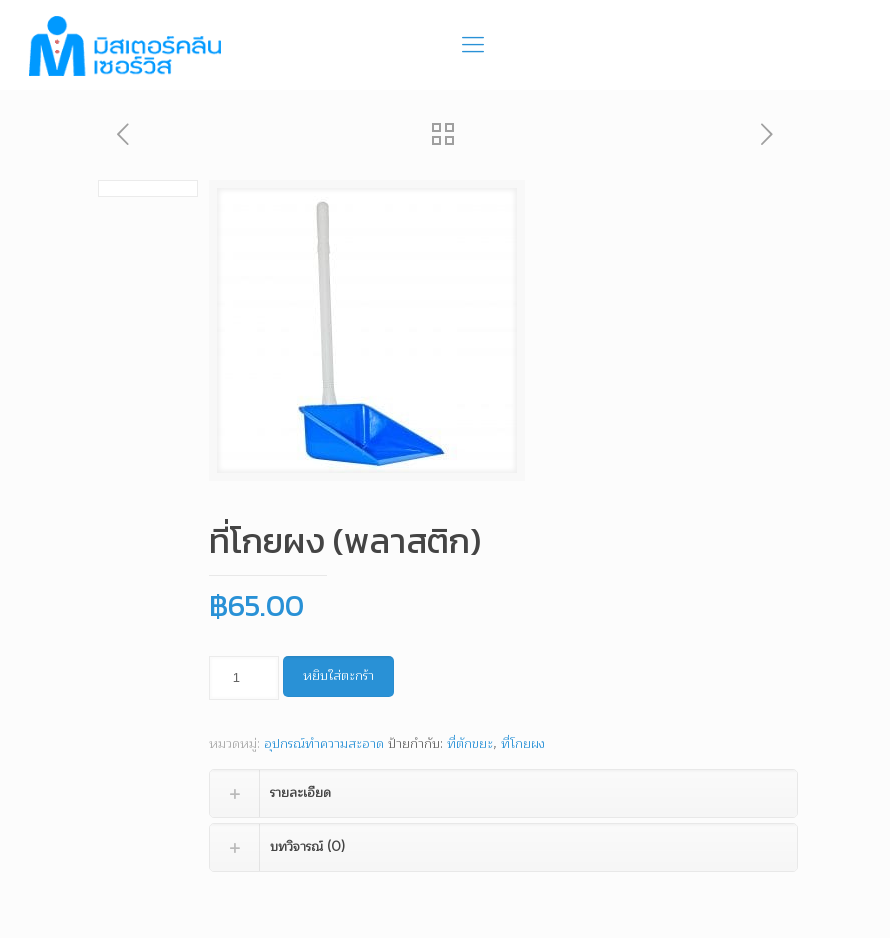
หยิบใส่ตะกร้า (338, 676)
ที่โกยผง (523, 744)
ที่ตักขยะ (470, 744)
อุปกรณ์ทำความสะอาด (324, 744)
